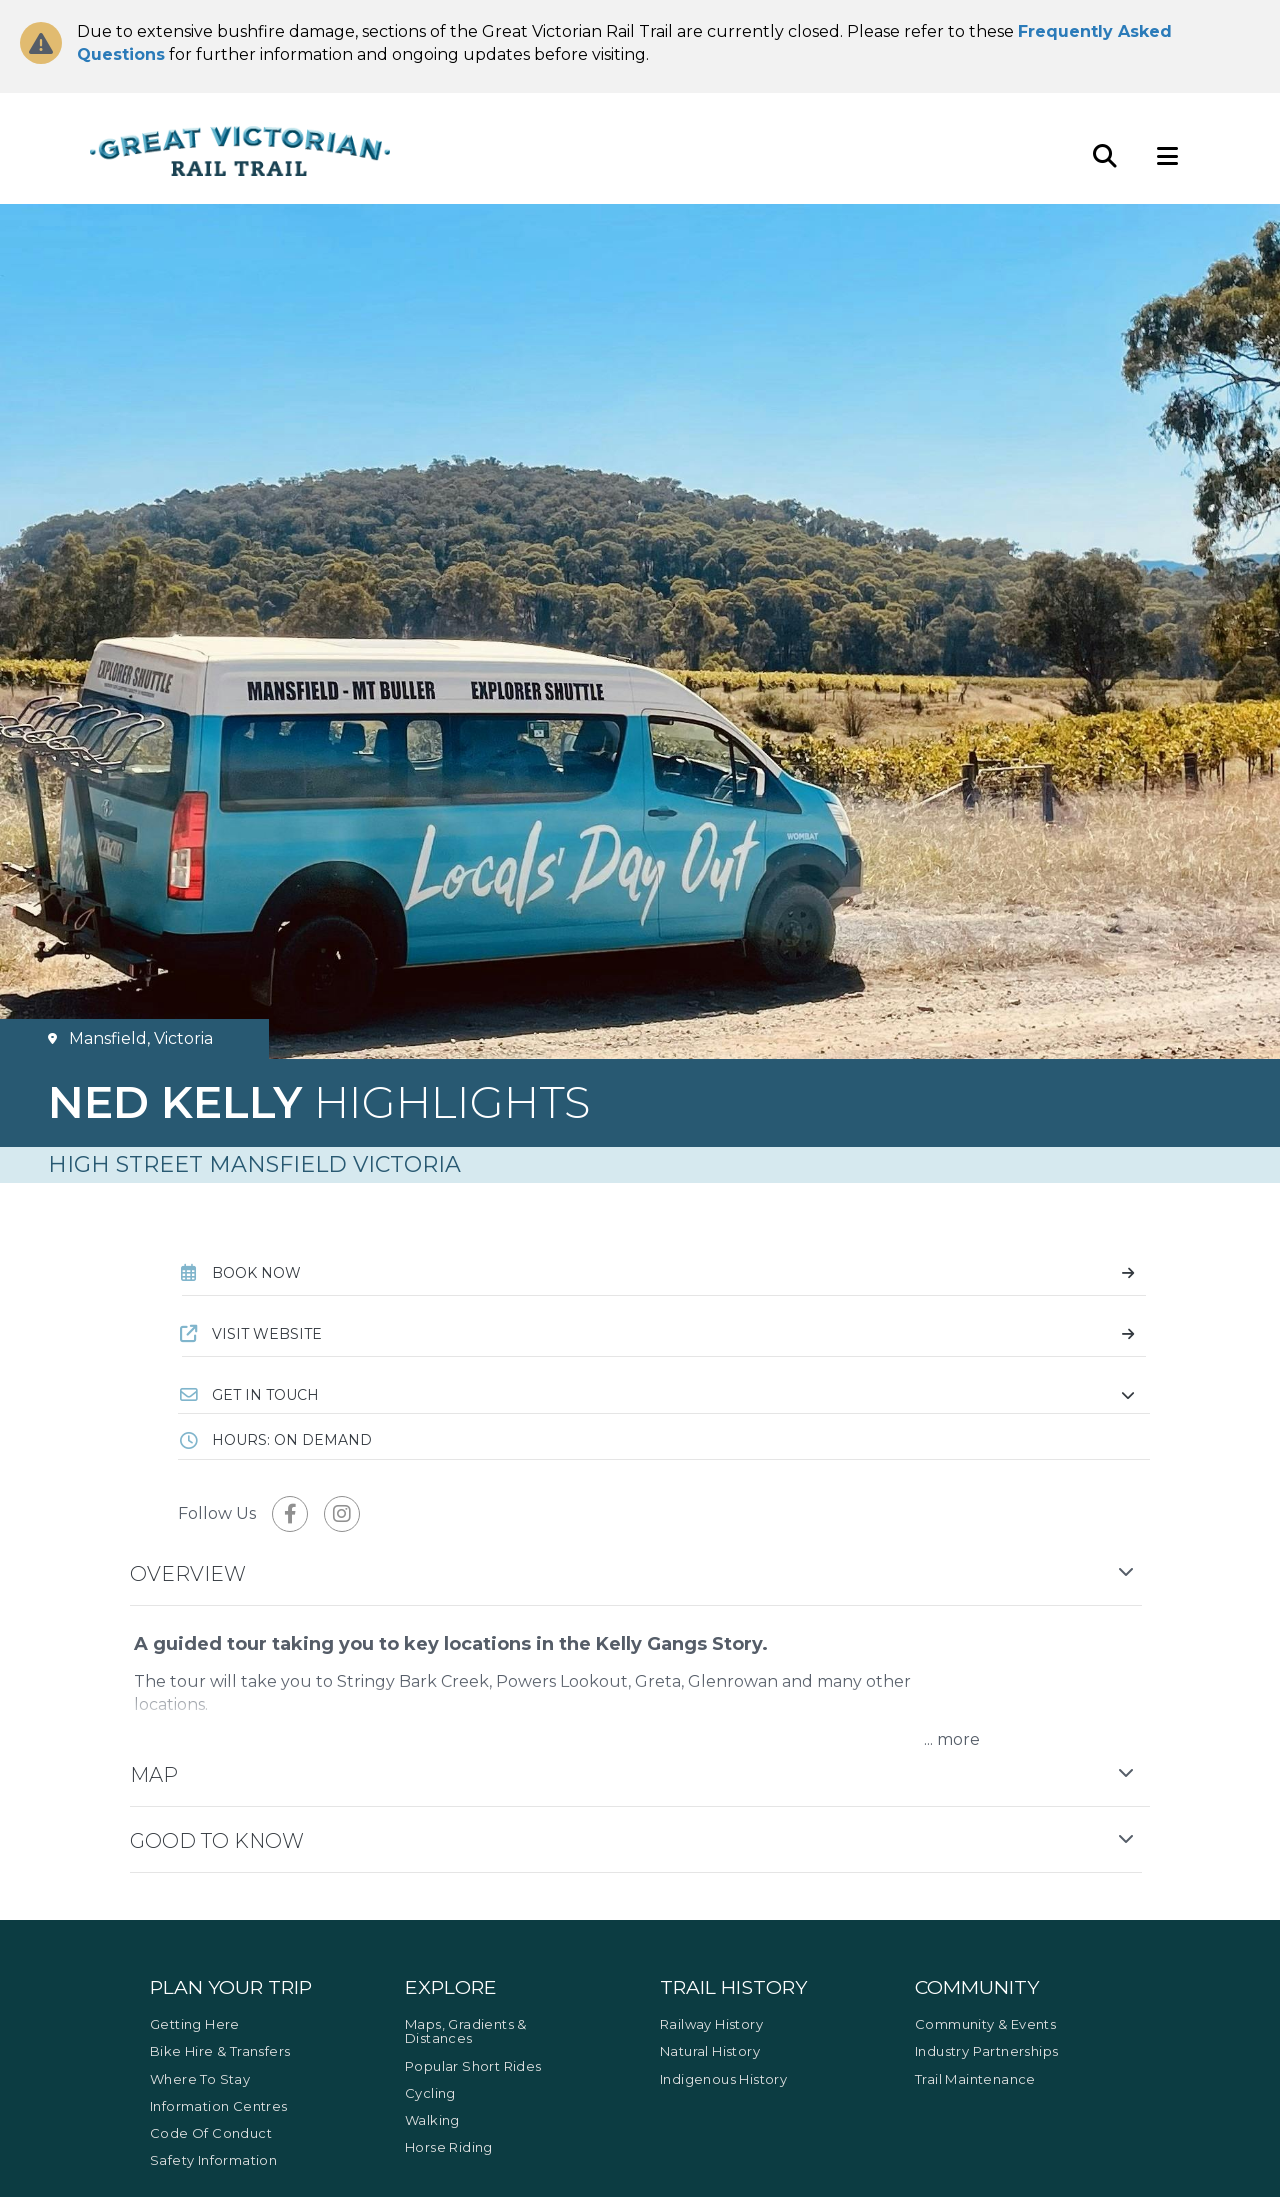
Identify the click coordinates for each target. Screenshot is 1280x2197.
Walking (432, 2120)
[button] (664, 1395)
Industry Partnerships (986, 2051)
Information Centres (219, 2106)
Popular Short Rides (473, 2066)
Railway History (711, 2024)
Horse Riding (449, 2147)
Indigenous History (723, 2079)
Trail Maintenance (975, 2079)
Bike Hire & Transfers (220, 2051)
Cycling (430, 2093)
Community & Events (985, 2024)
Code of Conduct (211, 2133)
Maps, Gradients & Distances (466, 2031)
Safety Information (213, 2160)
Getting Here (195, 2024)
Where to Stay (200, 2079)
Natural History (710, 2051)
